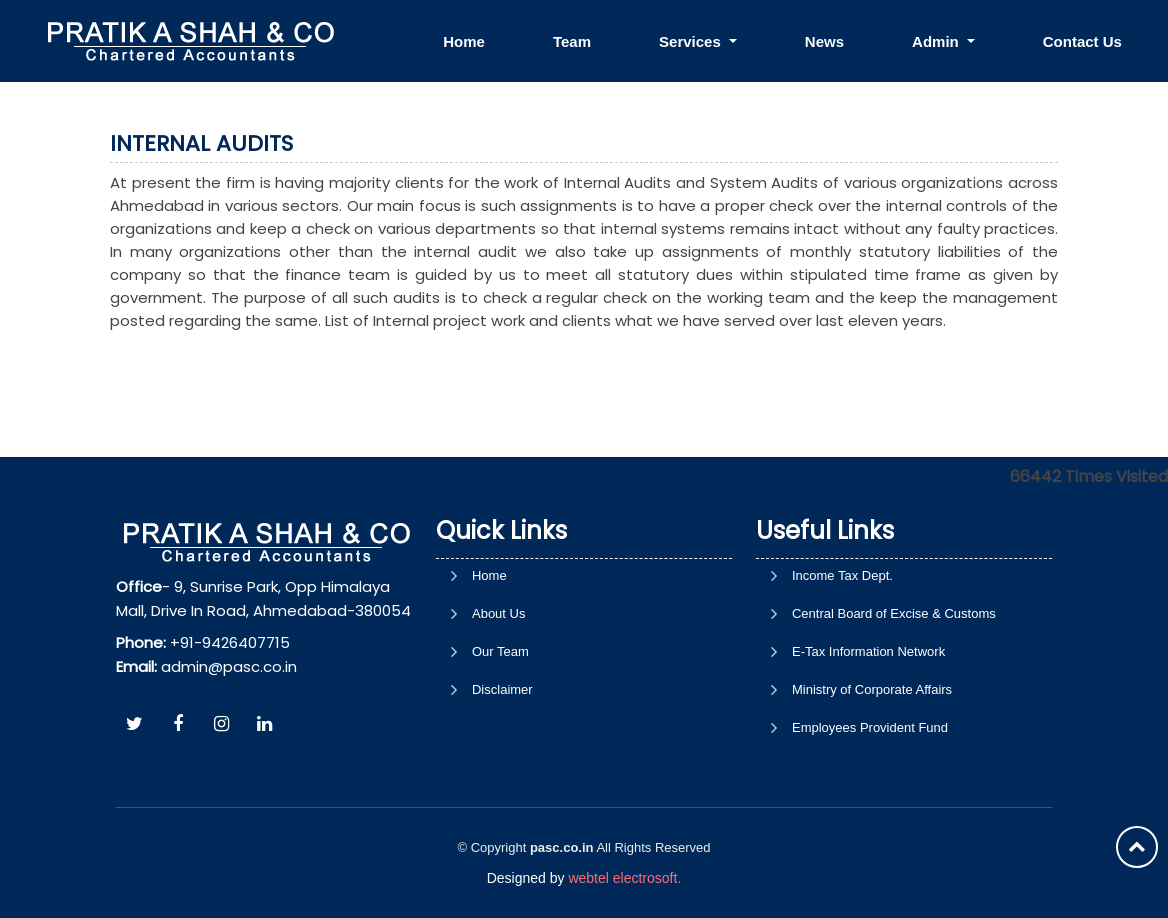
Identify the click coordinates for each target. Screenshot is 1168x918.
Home (464, 41)
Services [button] (692, 41)
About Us (498, 613)
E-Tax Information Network (868, 651)
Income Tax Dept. (842, 575)
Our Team (500, 651)
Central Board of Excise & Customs (894, 613)
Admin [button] (937, 41)
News (824, 41)
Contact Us (1082, 41)
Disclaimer (502, 689)
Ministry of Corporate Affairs (872, 689)
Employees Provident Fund (870, 727)
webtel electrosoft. (624, 878)
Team (572, 41)
